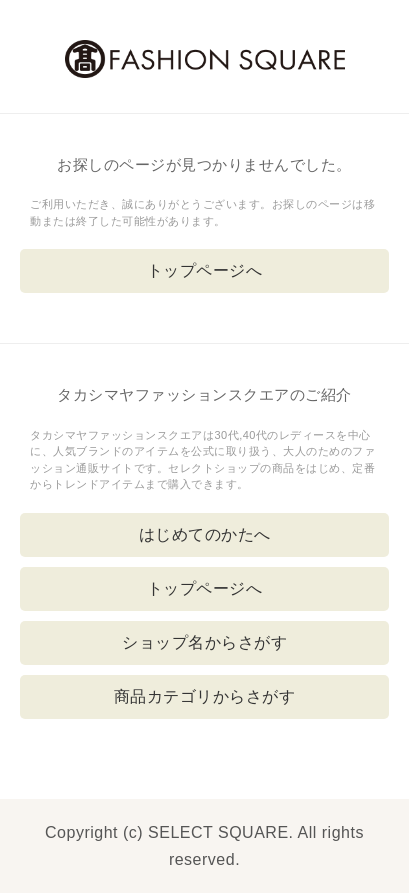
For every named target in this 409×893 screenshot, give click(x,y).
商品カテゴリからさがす (205, 696)
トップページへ (205, 270)
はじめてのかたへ (205, 534)
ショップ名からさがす (204, 642)
